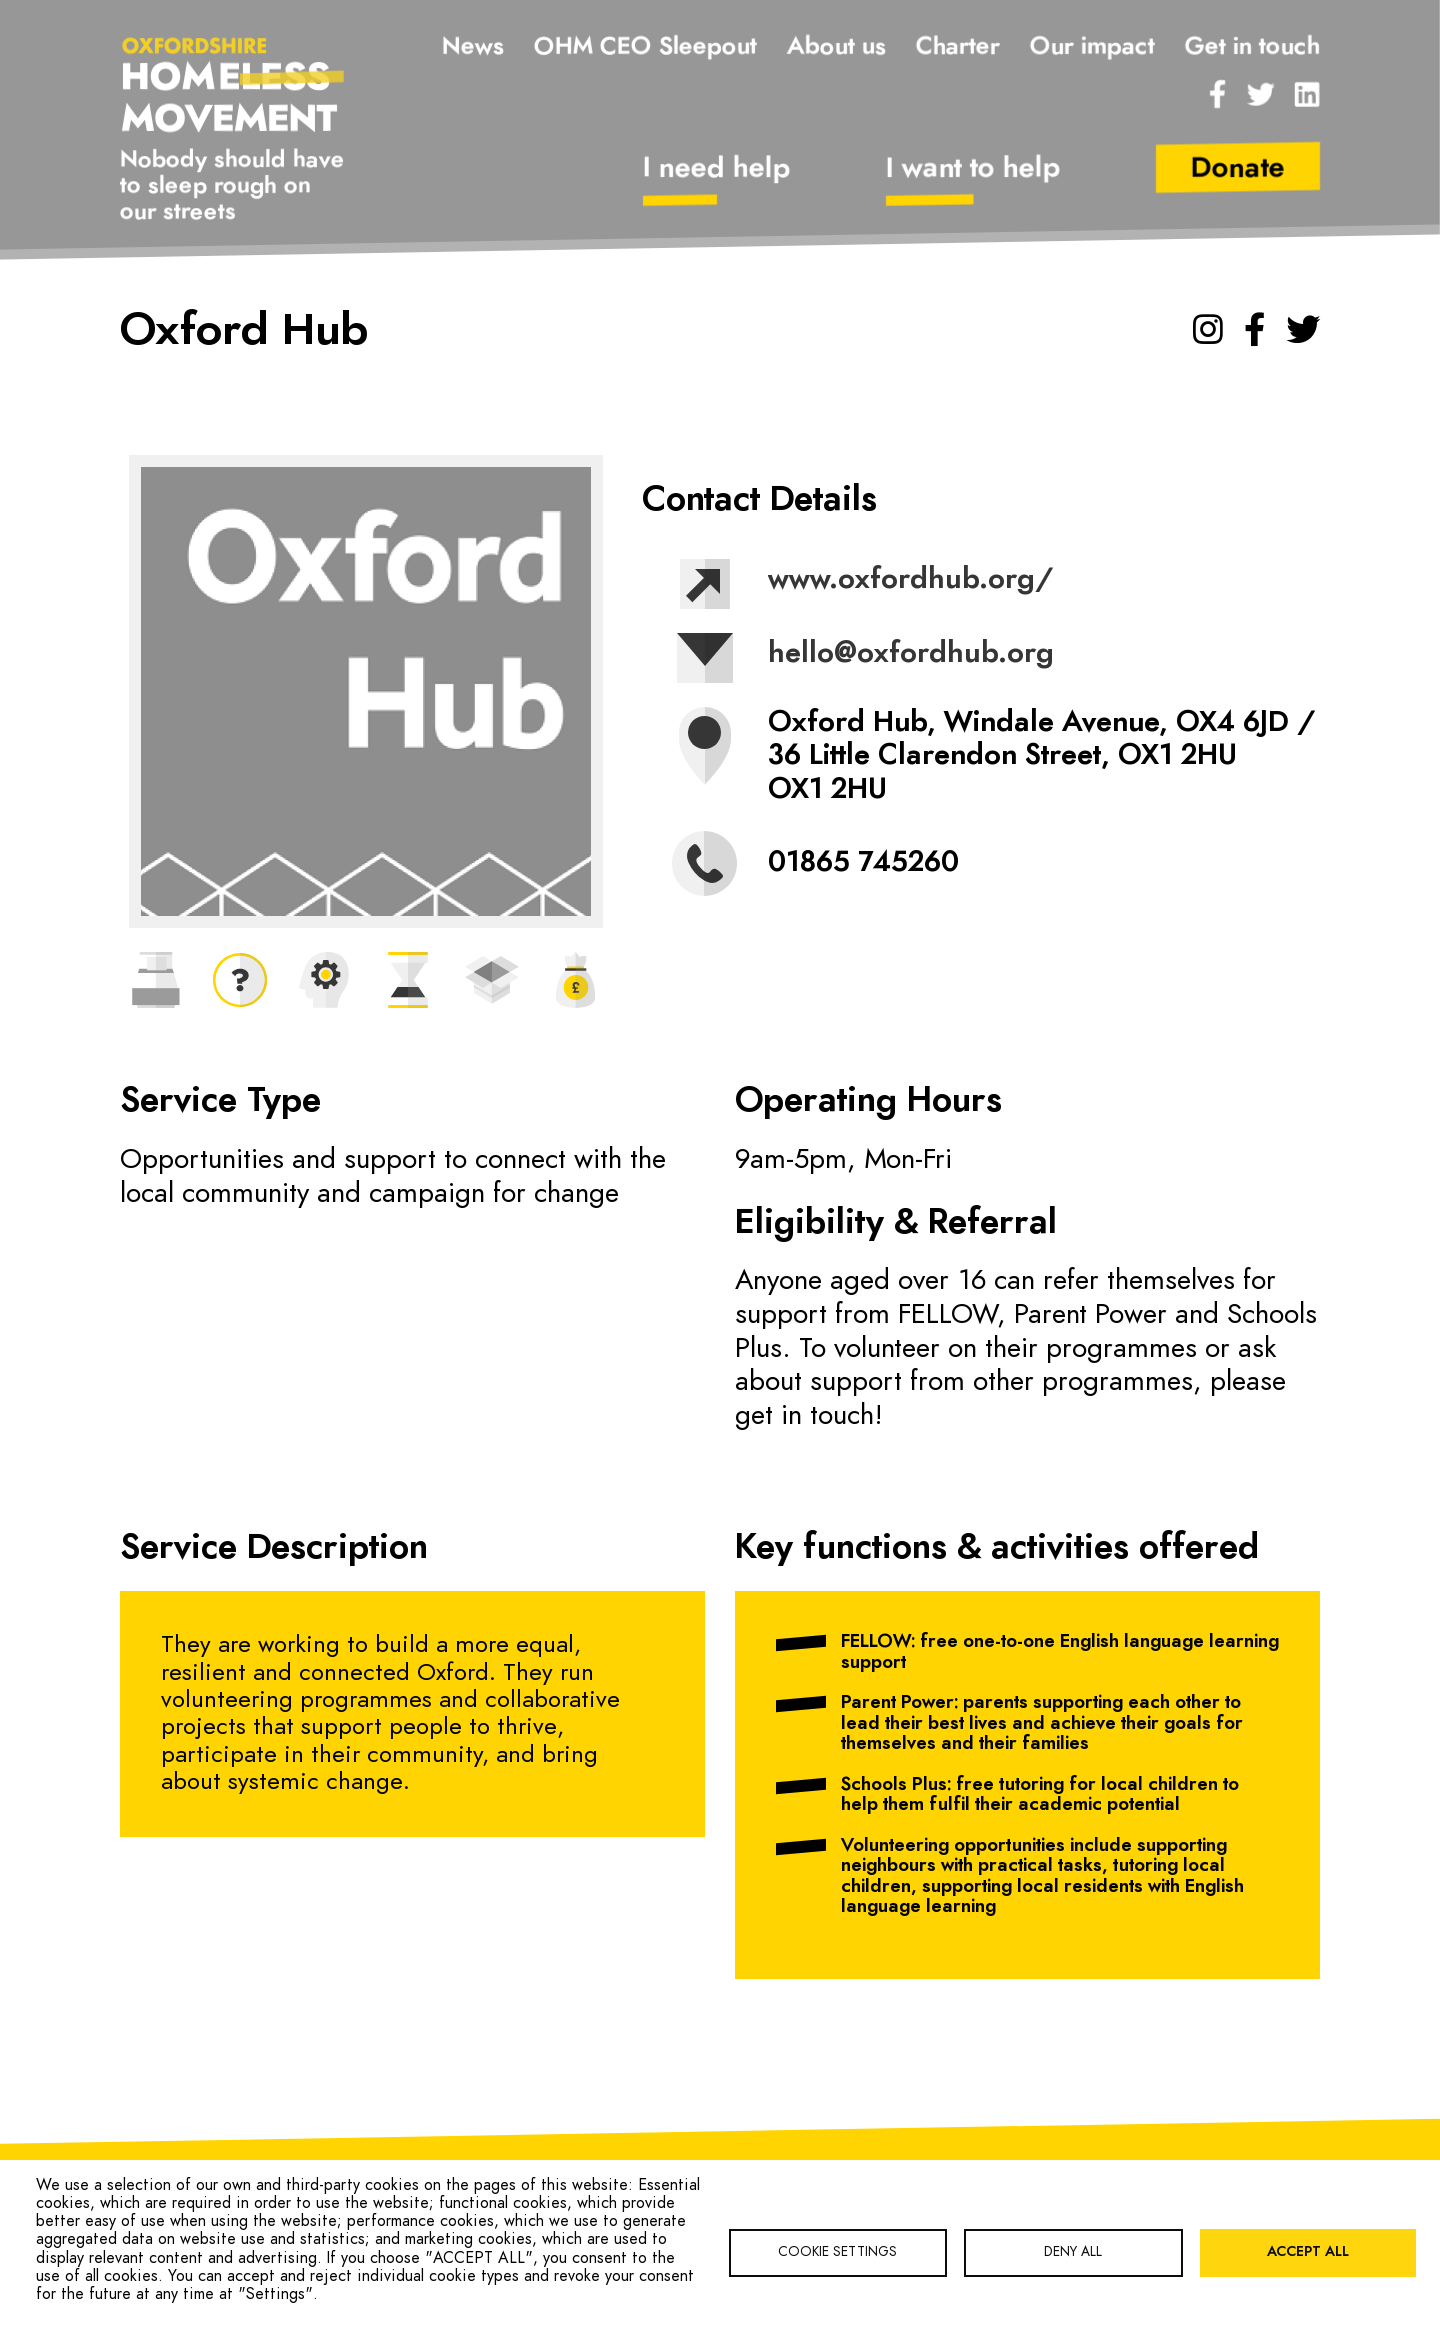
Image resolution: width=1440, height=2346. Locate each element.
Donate (1238, 169)
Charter (958, 47)
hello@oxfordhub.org (909, 654)
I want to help (973, 169)
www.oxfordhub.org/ (910, 580)
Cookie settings (837, 2252)
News (473, 47)
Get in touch (1252, 47)
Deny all (1073, 2252)
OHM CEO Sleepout (645, 47)
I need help (717, 169)
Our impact (1092, 47)
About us (836, 47)
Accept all (1308, 2252)
